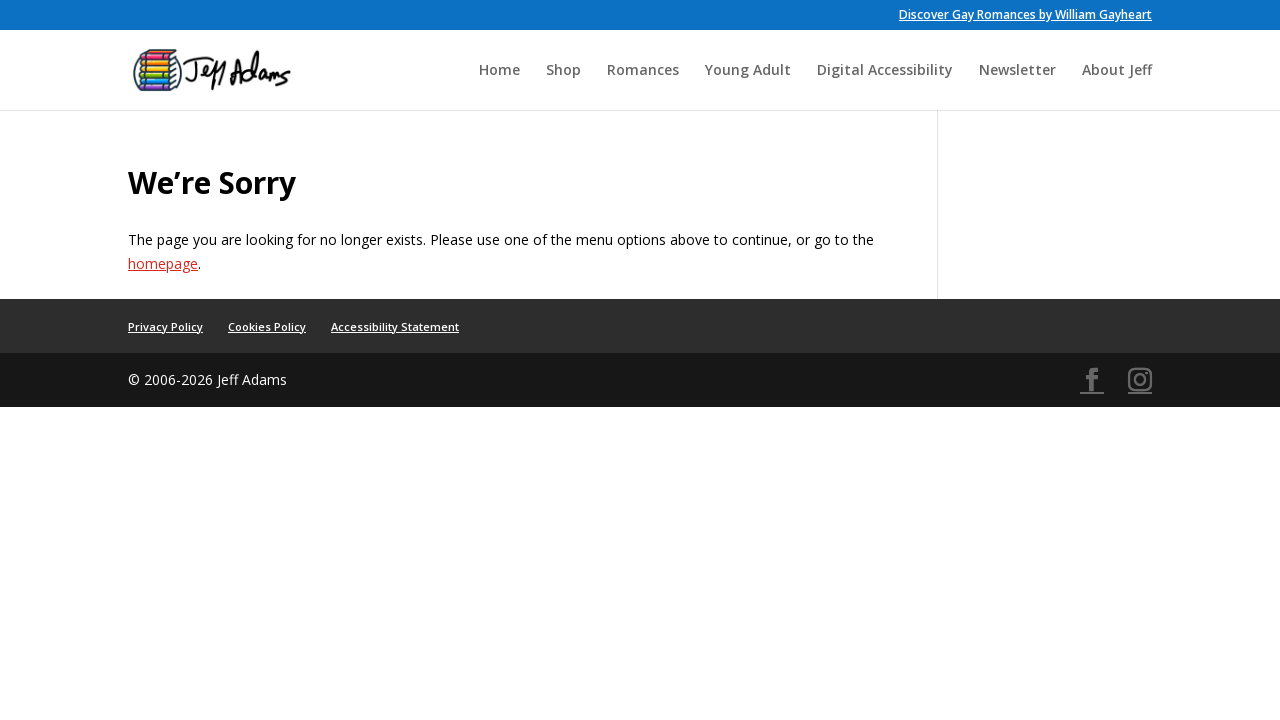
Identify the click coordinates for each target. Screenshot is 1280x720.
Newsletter (1017, 71)
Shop (563, 71)
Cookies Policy (267, 326)
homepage (163, 263)
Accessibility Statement (395, 326)
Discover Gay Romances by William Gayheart (1025, 16)
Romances (643, 71)
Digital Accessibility (885, 71)
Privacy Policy (165, 326)
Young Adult (748, 71)
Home (499, 71)
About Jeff (1117, 71)
